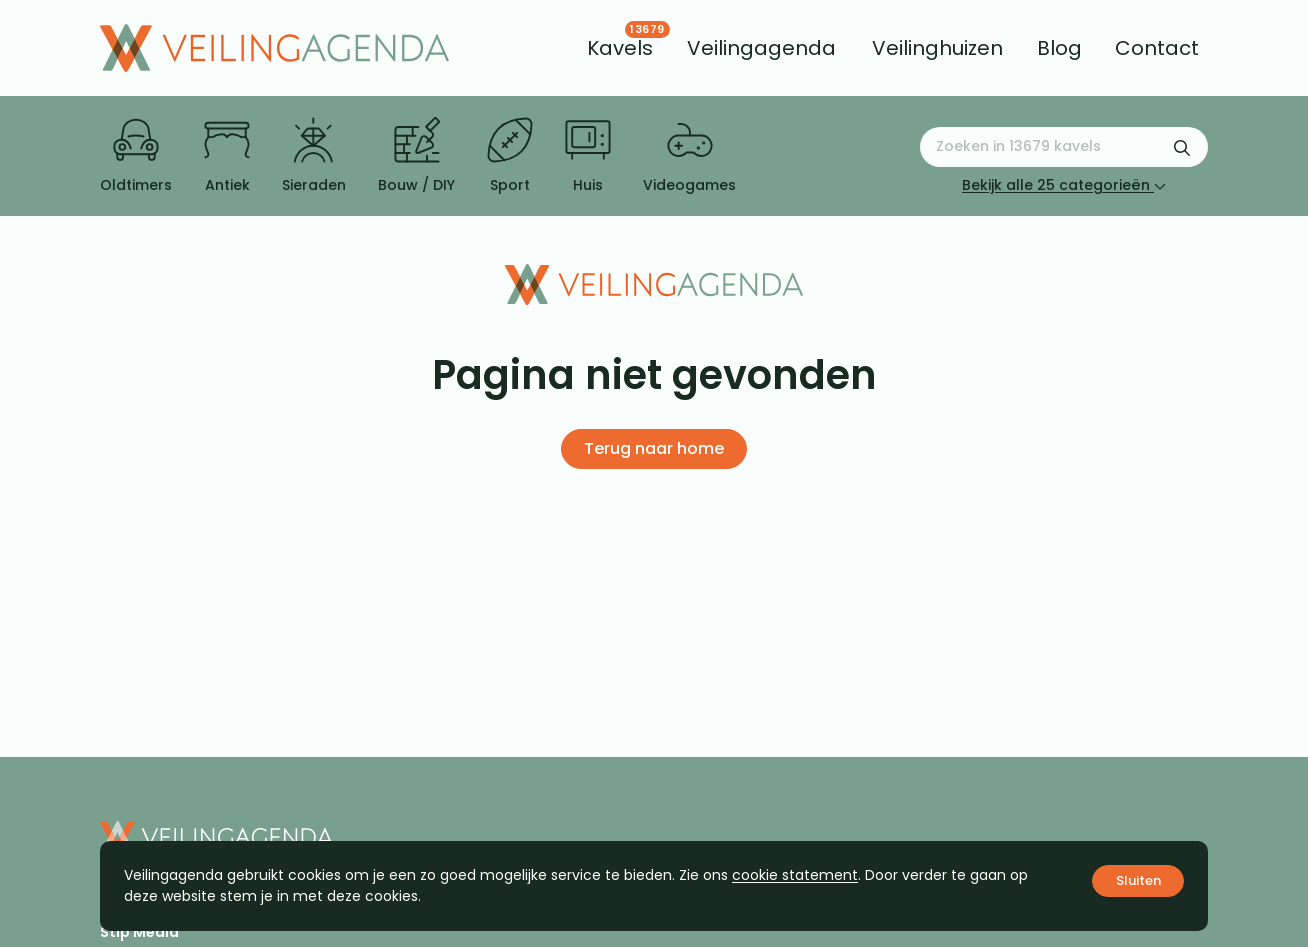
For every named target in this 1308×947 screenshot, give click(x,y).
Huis (588, 156)
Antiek (227, 156)
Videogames (689, 156)
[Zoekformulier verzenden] (1182, 147)
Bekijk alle (1064, 185)
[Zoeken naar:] (1064, 147)
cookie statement (795, 875)
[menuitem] (620, 48)
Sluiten (1138, 880)
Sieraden (314, 156)
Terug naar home (654, 448)
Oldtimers (136, 156)
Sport (510, 156)
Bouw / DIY (416, 156)
